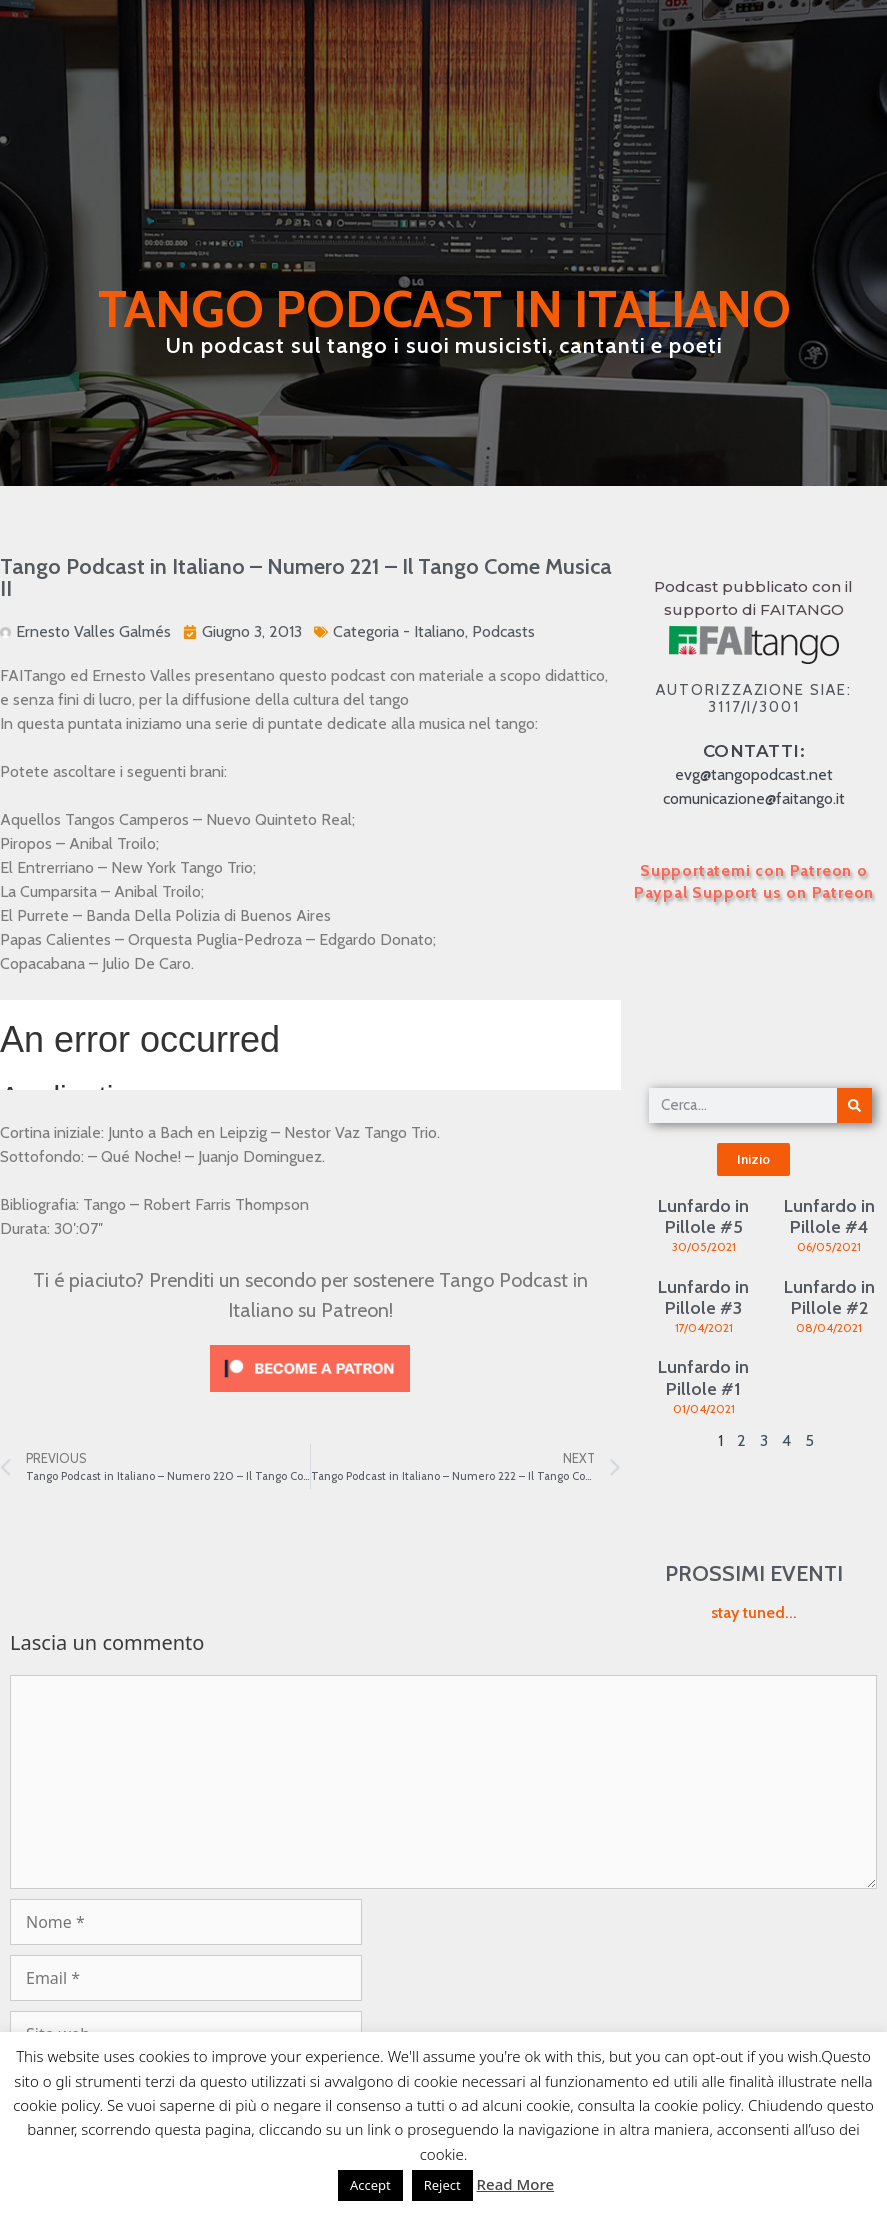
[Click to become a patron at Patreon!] (310, 1396)
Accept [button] (370, 2185)
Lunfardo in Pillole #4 (829, 1217)
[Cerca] (854, 1105)
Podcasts (503, 631)
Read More (515, 2184)
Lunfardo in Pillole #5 (703, 1217)
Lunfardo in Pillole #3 (703, 1298)
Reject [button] (442, 2185)
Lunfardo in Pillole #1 (703, 1378)
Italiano (439, 631)
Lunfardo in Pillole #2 (829, 1298)
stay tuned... (754, 1612)
